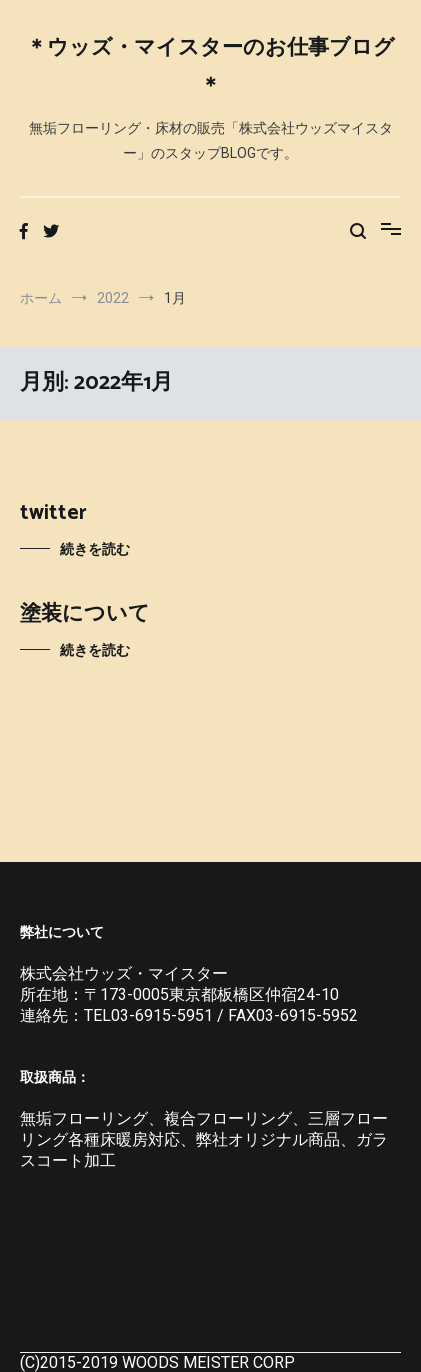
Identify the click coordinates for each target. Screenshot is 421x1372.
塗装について (85, 614)
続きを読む (95, 549)
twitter (53, 513)
